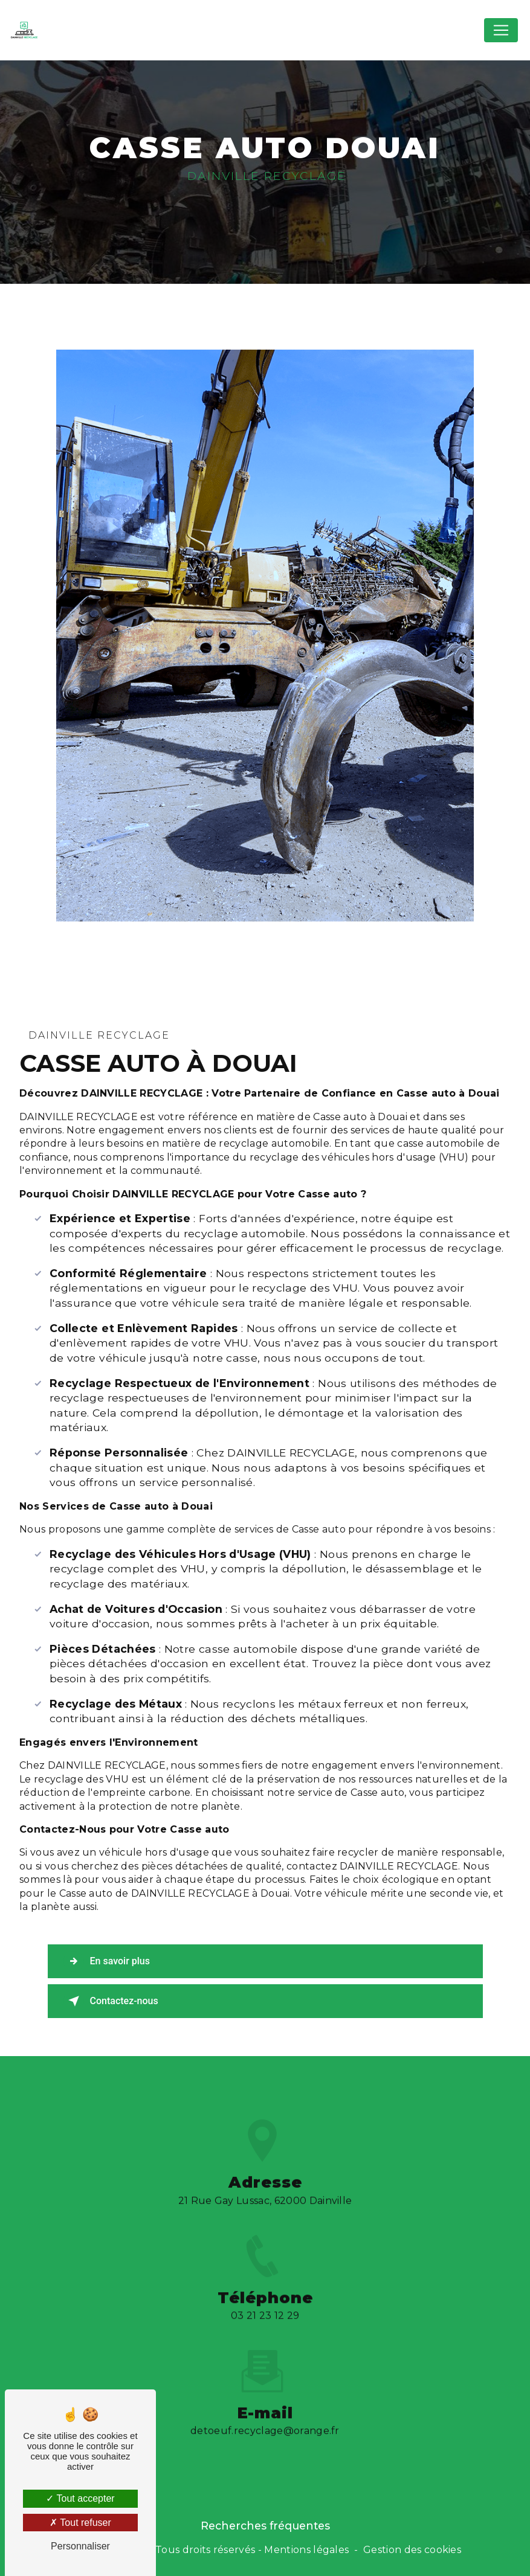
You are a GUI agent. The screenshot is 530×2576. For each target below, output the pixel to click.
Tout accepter (80, 2498)
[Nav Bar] (501, 30)
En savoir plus (106, 1961)
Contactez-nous (110, 2001)
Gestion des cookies (412, 2549)
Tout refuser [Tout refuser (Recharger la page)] (80, 2522)
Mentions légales (306, 2549)
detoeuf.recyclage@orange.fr (265, 2417)
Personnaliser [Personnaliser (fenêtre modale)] (80, 2546)
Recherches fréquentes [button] (265, 2525)
